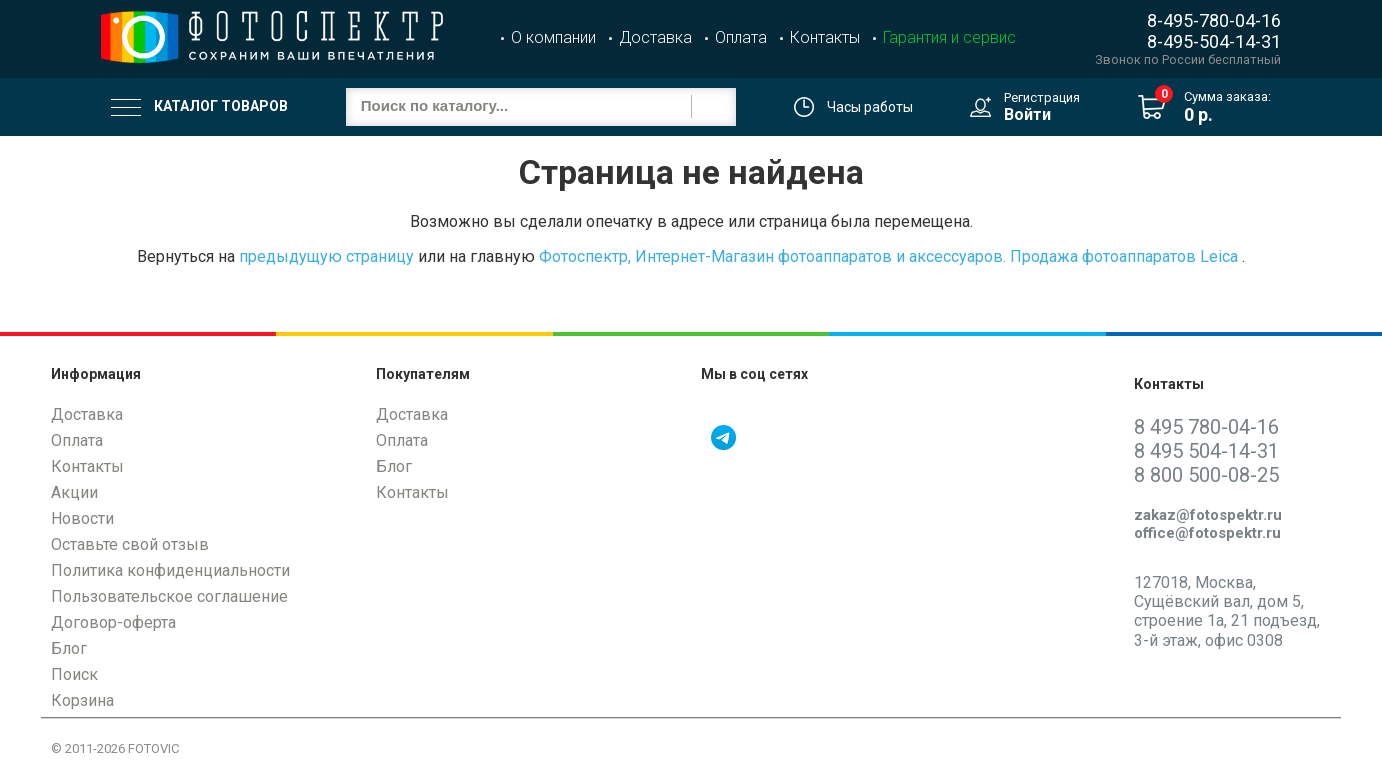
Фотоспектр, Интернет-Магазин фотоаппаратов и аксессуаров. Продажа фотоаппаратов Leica (888, 256)
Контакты (825, 37)
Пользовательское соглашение (169, 596)
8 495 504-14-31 (1206, 451)
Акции (74, 492)
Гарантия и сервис (949, 37)
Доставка (655, 37)
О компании (553, 37)
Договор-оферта (113, 622)
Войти (1027, 114)
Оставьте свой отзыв (130, 544)
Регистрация (1042, 97)
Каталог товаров (199, 107)
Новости (82, 518)
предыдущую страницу (326, 256)
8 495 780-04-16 (1206, 427)
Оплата (741, 37)
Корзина (82, 700)
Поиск (74, 674)
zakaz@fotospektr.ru (1208, 515)
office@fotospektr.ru (1207, 533)
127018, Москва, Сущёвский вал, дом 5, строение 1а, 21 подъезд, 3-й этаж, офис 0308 (1227, 611)
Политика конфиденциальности (170, 570)
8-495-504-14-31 (1214, 41)
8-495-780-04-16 (1214, 20)
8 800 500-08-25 (1206, 475)
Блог (69, 648)
